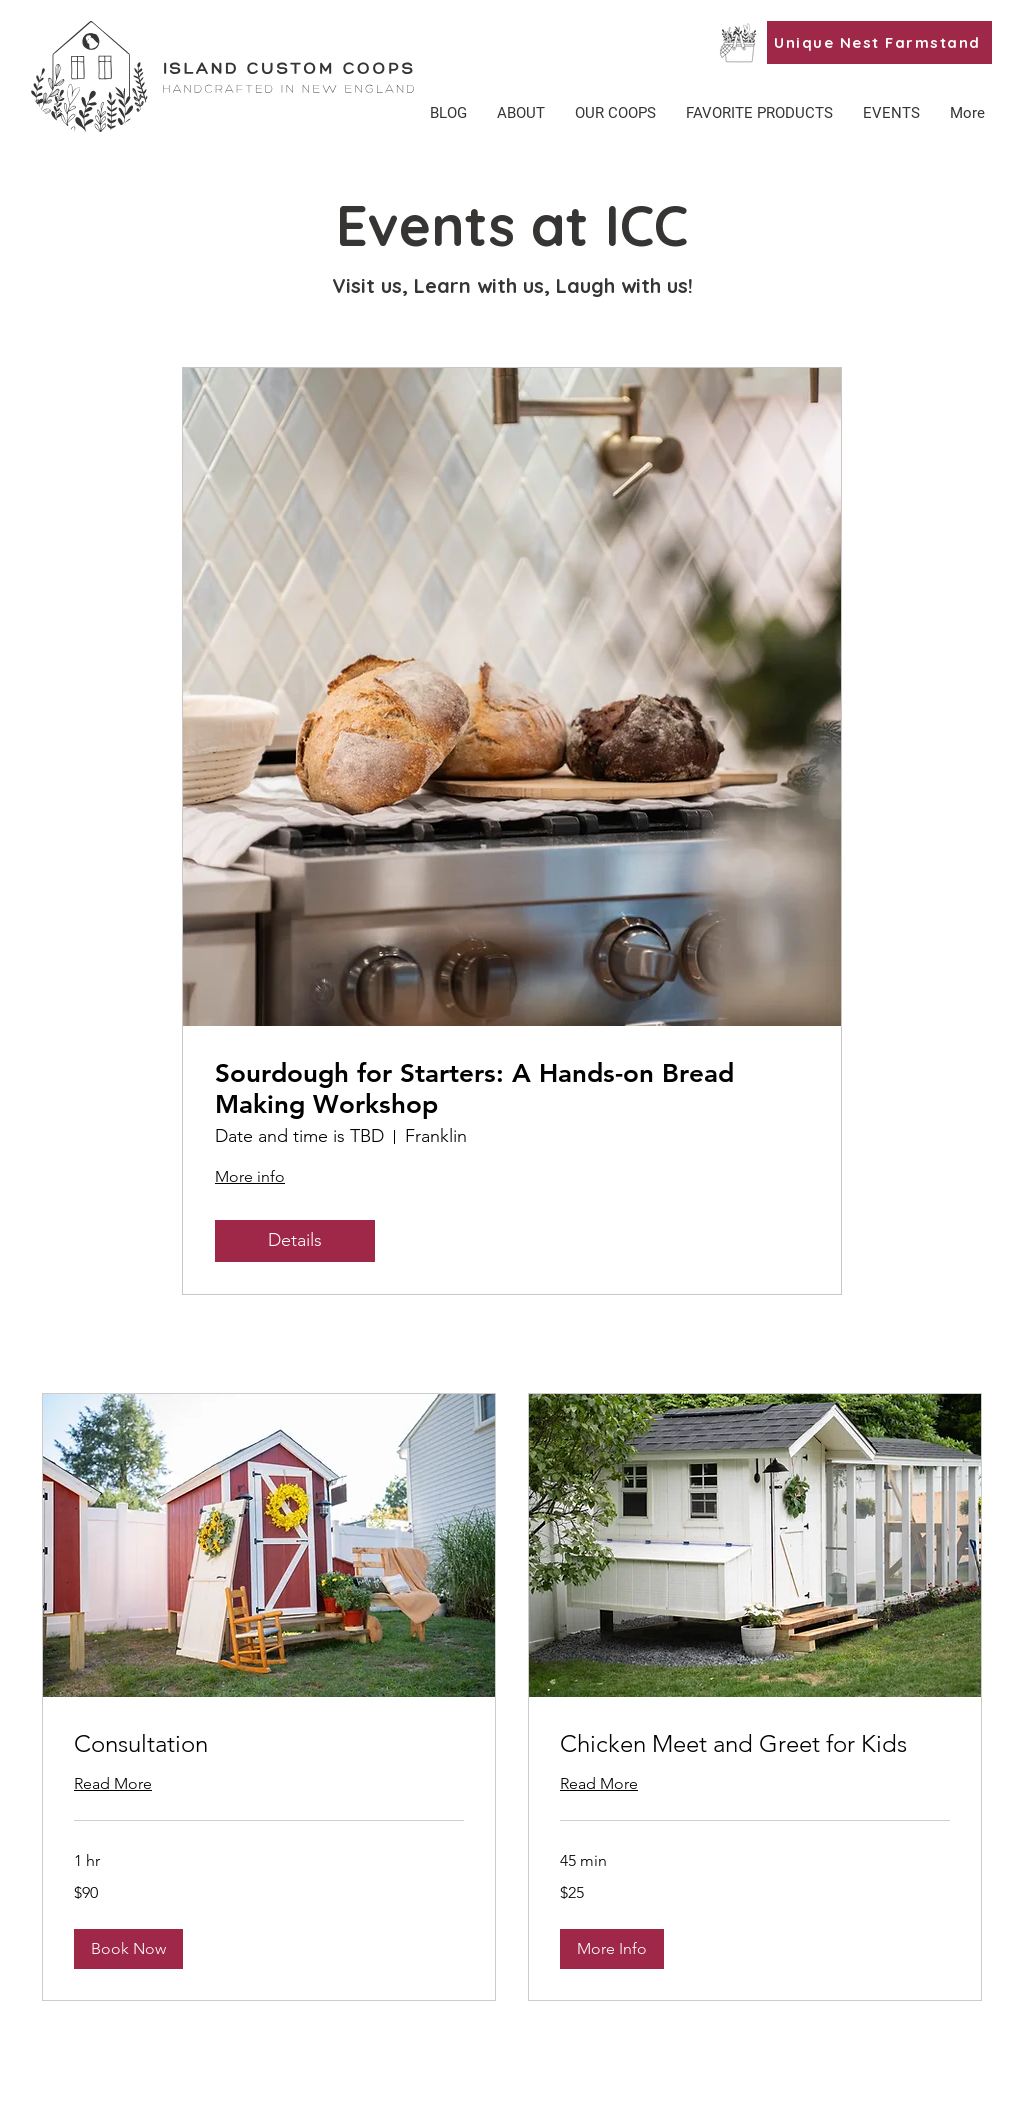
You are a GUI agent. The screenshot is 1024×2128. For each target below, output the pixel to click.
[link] (269, 1744)
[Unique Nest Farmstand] (879, 42)
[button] (759, 113)
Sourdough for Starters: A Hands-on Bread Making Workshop (474, 1089)
